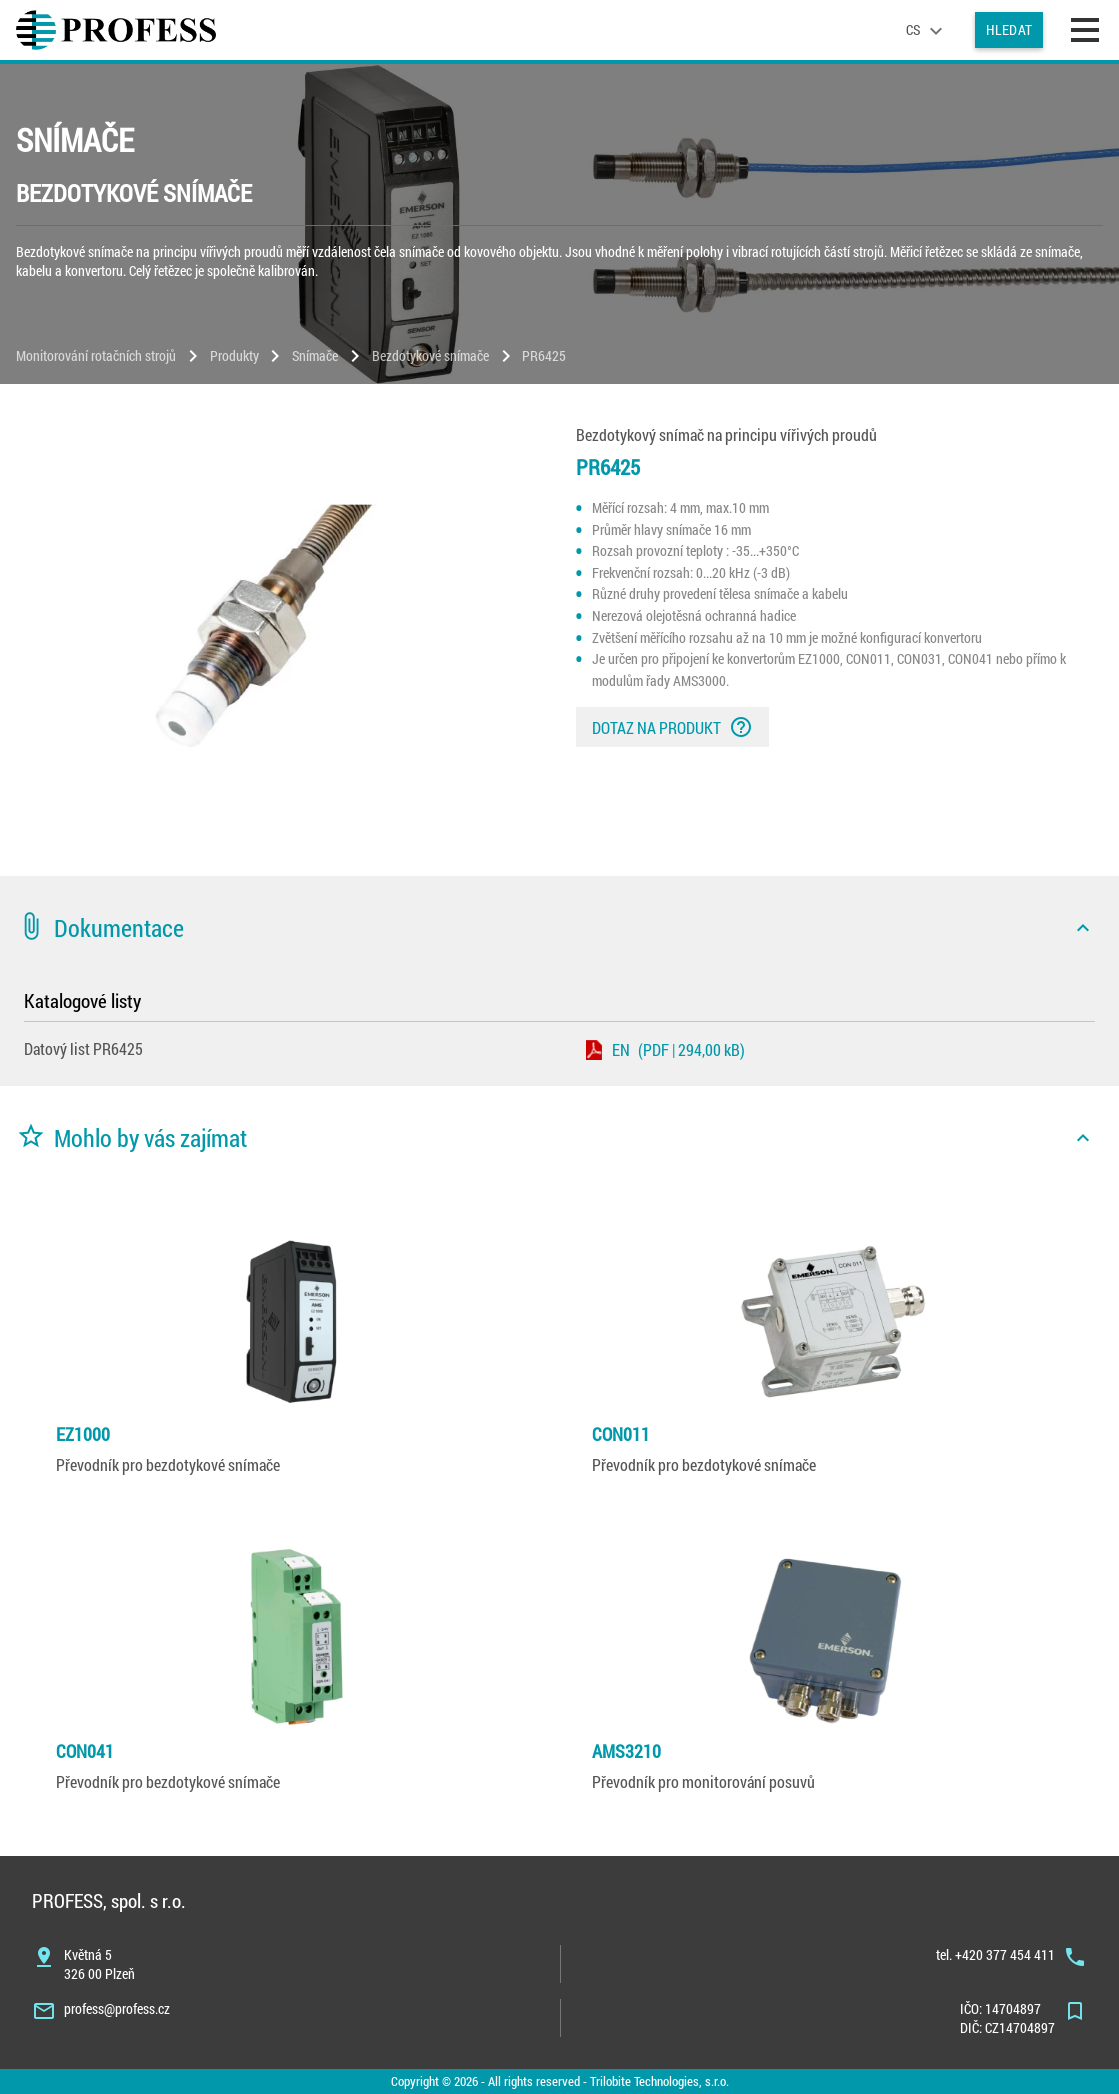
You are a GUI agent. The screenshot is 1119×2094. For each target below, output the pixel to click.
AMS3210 (626, 1751)
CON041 (85, 1751)
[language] (927, 30)
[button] (559, 928)
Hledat (1009, 29)
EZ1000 (83, 1434)
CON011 (621, 1434)
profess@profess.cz (117, 2008)
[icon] (1083, 928)
